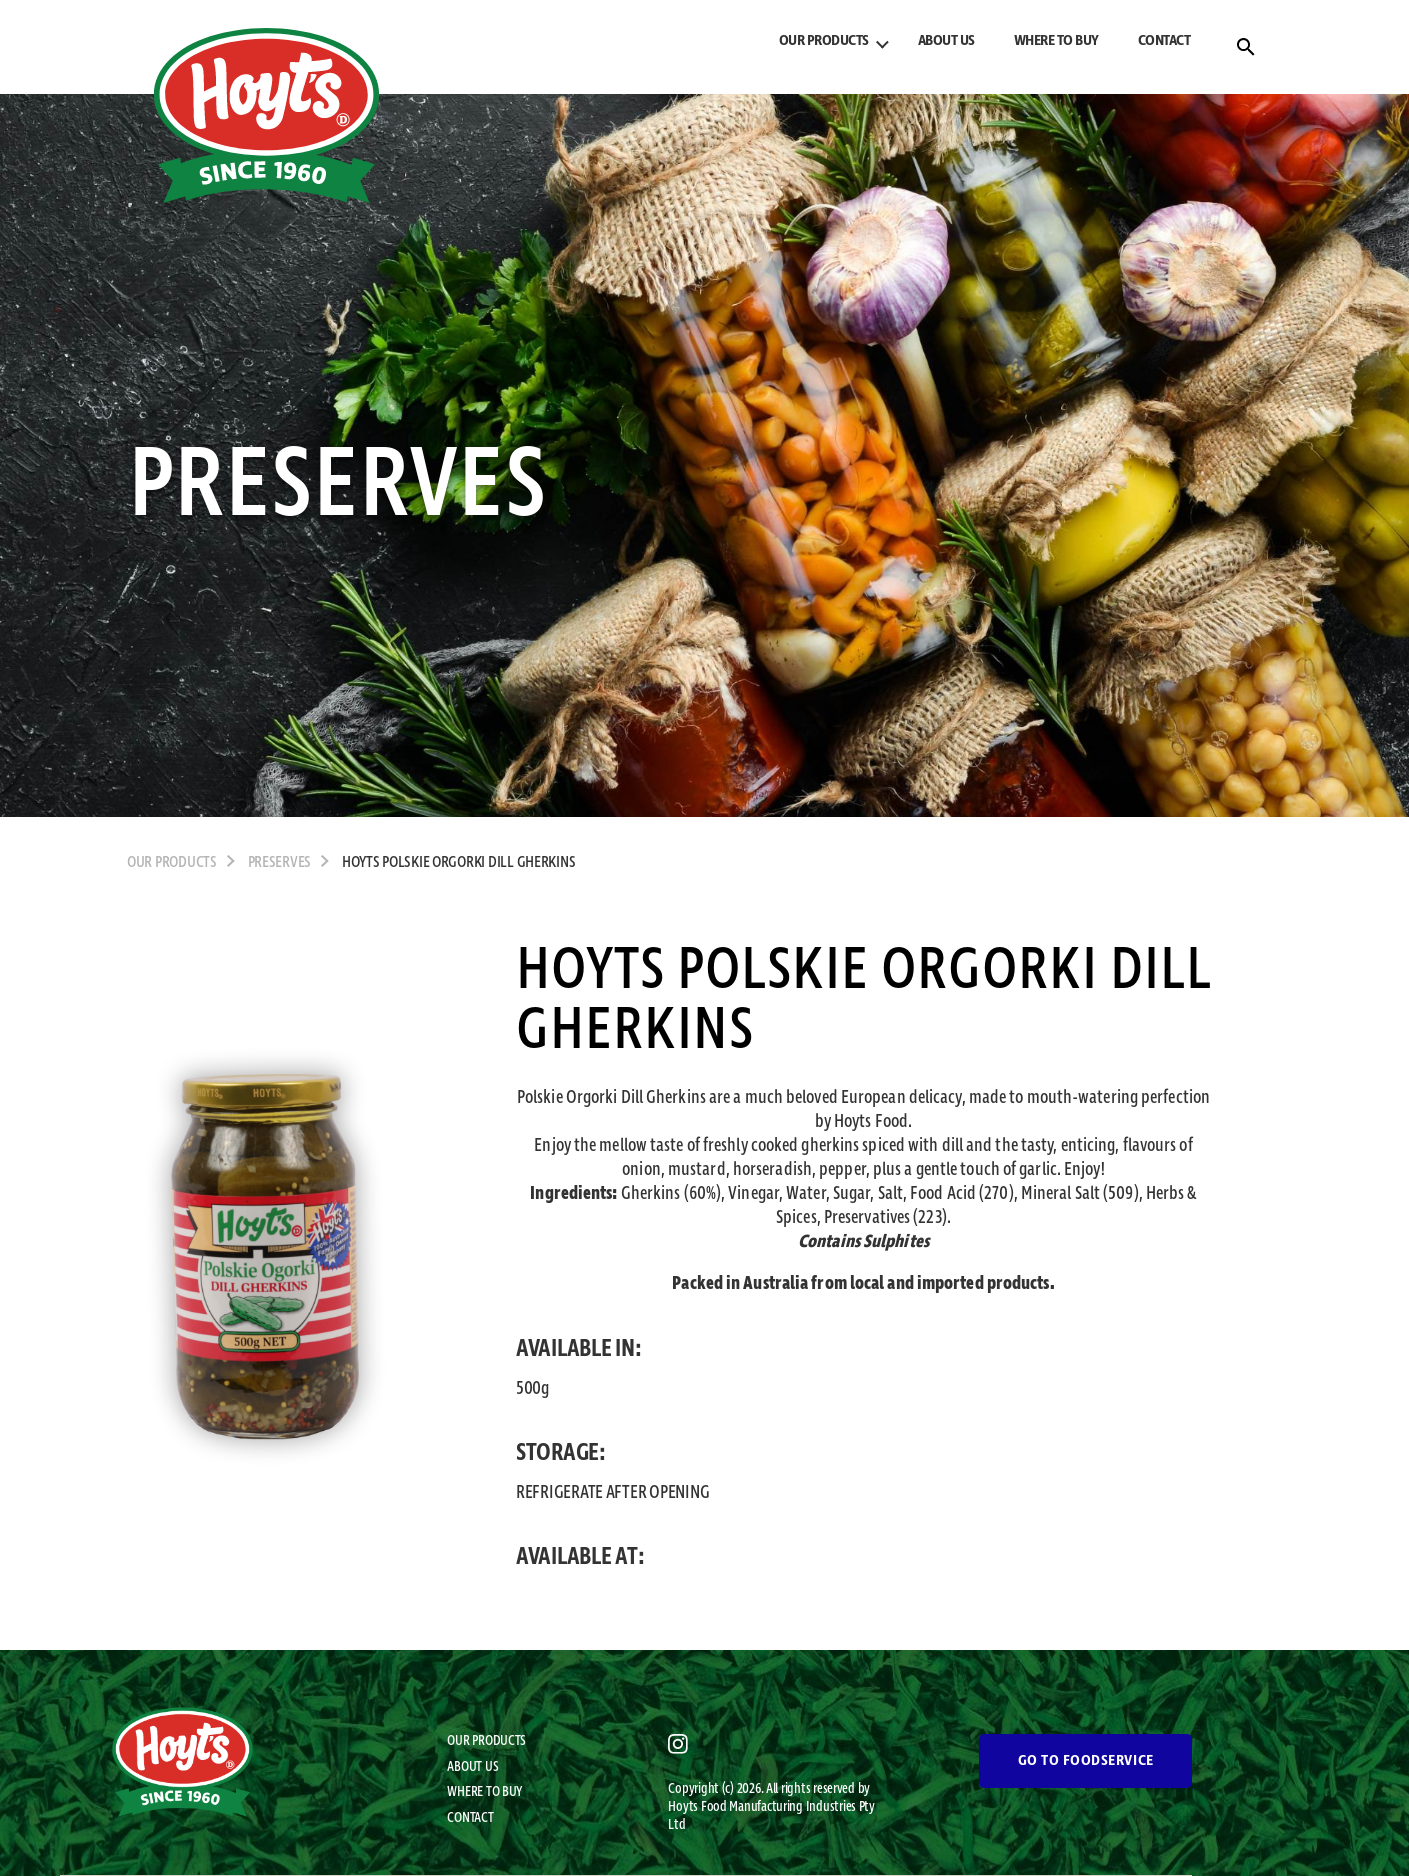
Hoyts (684, 1807)
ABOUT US (946, 41)
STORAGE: (561, 1453)
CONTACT (1164, 41)
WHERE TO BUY (1056, 41)
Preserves (280, 863)
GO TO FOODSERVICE (1086, 1761)
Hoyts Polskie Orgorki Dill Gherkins (459, 863)
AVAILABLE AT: (580, 1557)
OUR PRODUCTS (824, 41)
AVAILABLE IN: (579, 1349)
